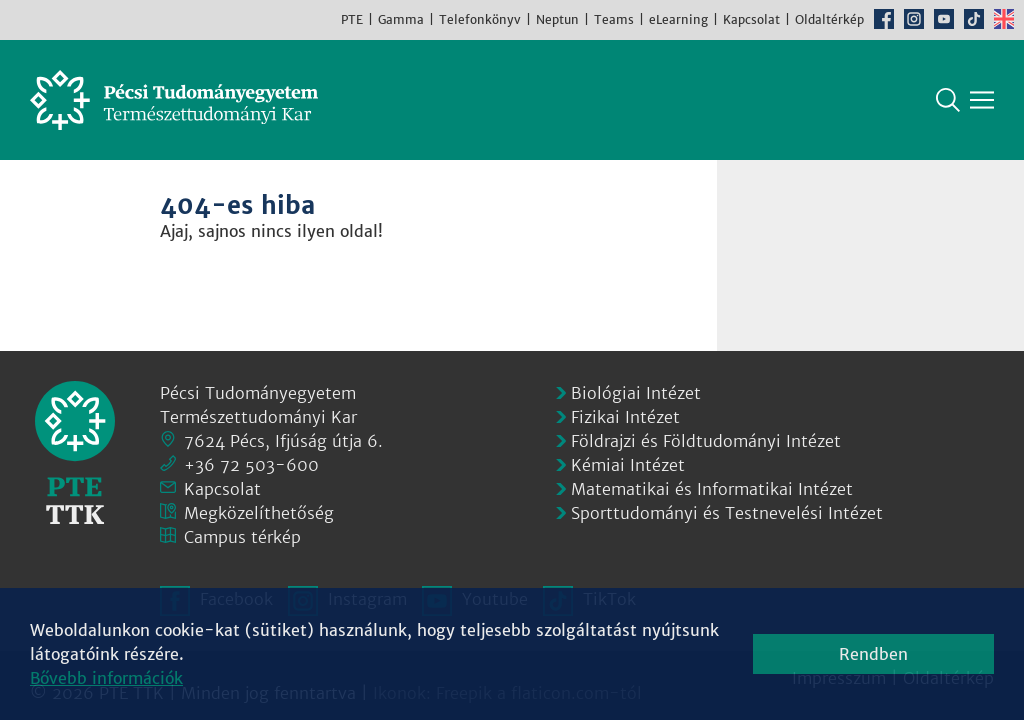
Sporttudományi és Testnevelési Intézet (727, 513)
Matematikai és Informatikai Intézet (712, 489)
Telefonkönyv (480, 19)
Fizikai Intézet (625, 417)
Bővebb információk (106, 678)
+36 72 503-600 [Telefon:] (251, 465)
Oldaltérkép (829, 19)
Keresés (948, 100)
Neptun (557, 19)
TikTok (974, 19)
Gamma (401, 19)
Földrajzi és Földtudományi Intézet (706, 441)
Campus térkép (242, 537)
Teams (614, 19)
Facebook (884, 19)
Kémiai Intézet (628, 465)
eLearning (678, 19)
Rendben (873, 654)
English (1004, 19)
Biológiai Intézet (636, 393)
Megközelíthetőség (259, 513)
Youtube (944, 19)
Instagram (914, 19)
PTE (352, 19)
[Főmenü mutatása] (982, 100)
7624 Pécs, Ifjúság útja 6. (283, 441)
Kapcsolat (751, 19)
